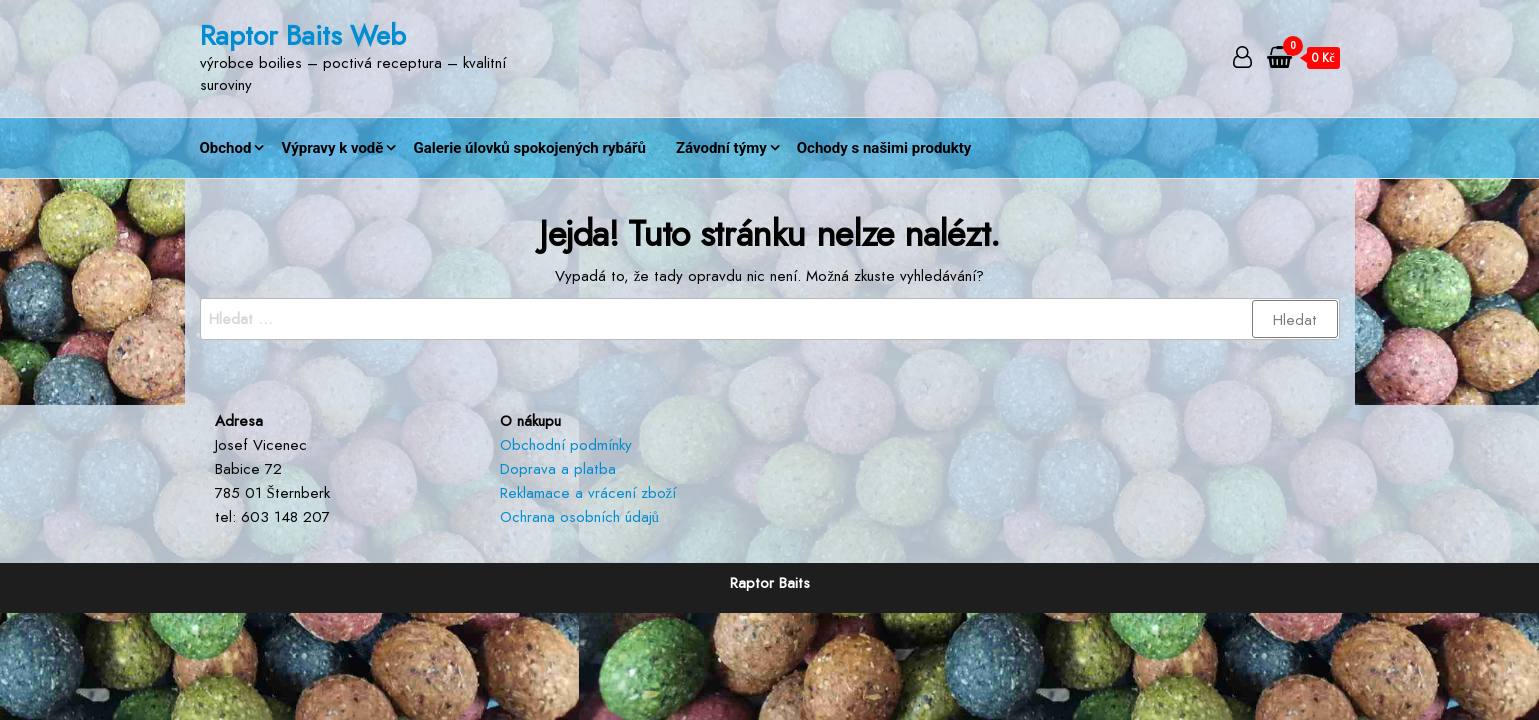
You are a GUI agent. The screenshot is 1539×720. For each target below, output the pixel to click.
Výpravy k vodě (332, 148)
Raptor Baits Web (303, 35)
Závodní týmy (721, 148)
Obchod (226, 148)
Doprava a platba (558, 469)
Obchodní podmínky (566, 445)
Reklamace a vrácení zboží (588, 493)
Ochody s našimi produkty (884, 148)
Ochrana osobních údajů (580, 517)
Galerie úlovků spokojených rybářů (529, 148)
